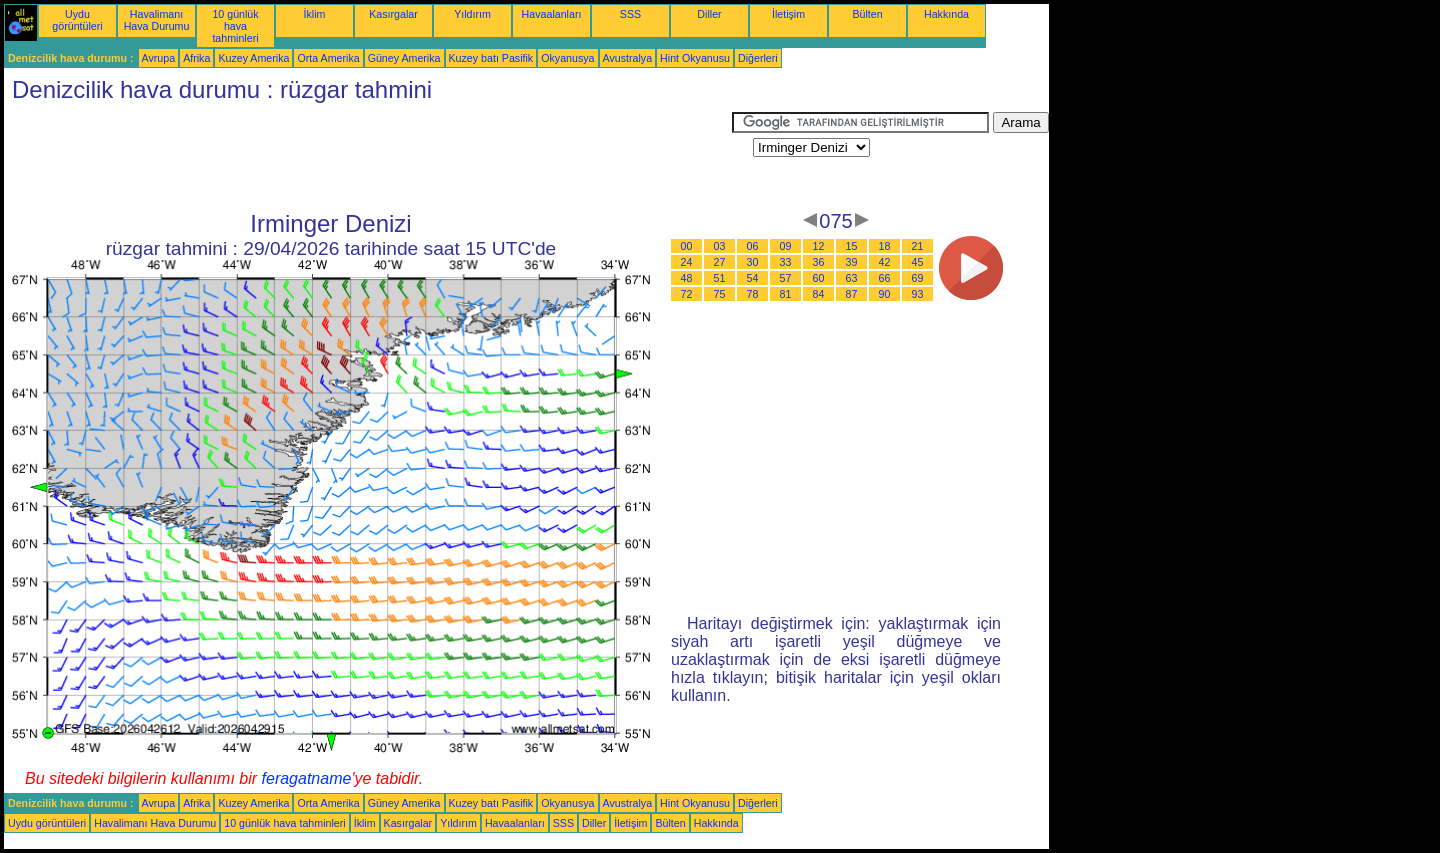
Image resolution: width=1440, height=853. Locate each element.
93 (918, 294)
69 (918, 278)
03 (720, 246)
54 (753, 278)
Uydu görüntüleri (77, 20)
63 (852, 278)
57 (786, 278)
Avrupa (159, 58)
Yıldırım (472, 14)
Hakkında (946, 14)
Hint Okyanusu (695, 58)
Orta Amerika (328, 58)
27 (720, 262)
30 (753, 262)
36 (819, 262)
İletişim (788, 14)
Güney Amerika (404, 58)
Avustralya (628, 58)
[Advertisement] (368, 157)
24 (687, 262)
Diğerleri (758, 58)
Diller (709, 14)
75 (720, 294)
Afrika (196, 58)
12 (819, 246)
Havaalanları (552, 14)
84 (819, 294)
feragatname (307, 778)
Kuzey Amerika (253, 58)
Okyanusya (567, 58)
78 (753, 294)
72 (687, 294)
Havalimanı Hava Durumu (157, 20)
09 (786, 246)
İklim (315, 14)
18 (885, 246)
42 (885, 262)
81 (786, 294)
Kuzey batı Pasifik (491, 58)
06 (753, 246)
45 (918, 262)
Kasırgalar (393, 14)
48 (687, 278)
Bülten (867, 14)
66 (885, 278)
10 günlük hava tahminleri (235, 26)
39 (852, 262)
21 (918, 246)
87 (852, 294)
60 (819, 278)
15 (852, 246)
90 (885, 294)
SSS (630, 14)
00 (687, 246)
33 (786, 262)
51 (720, 278)
